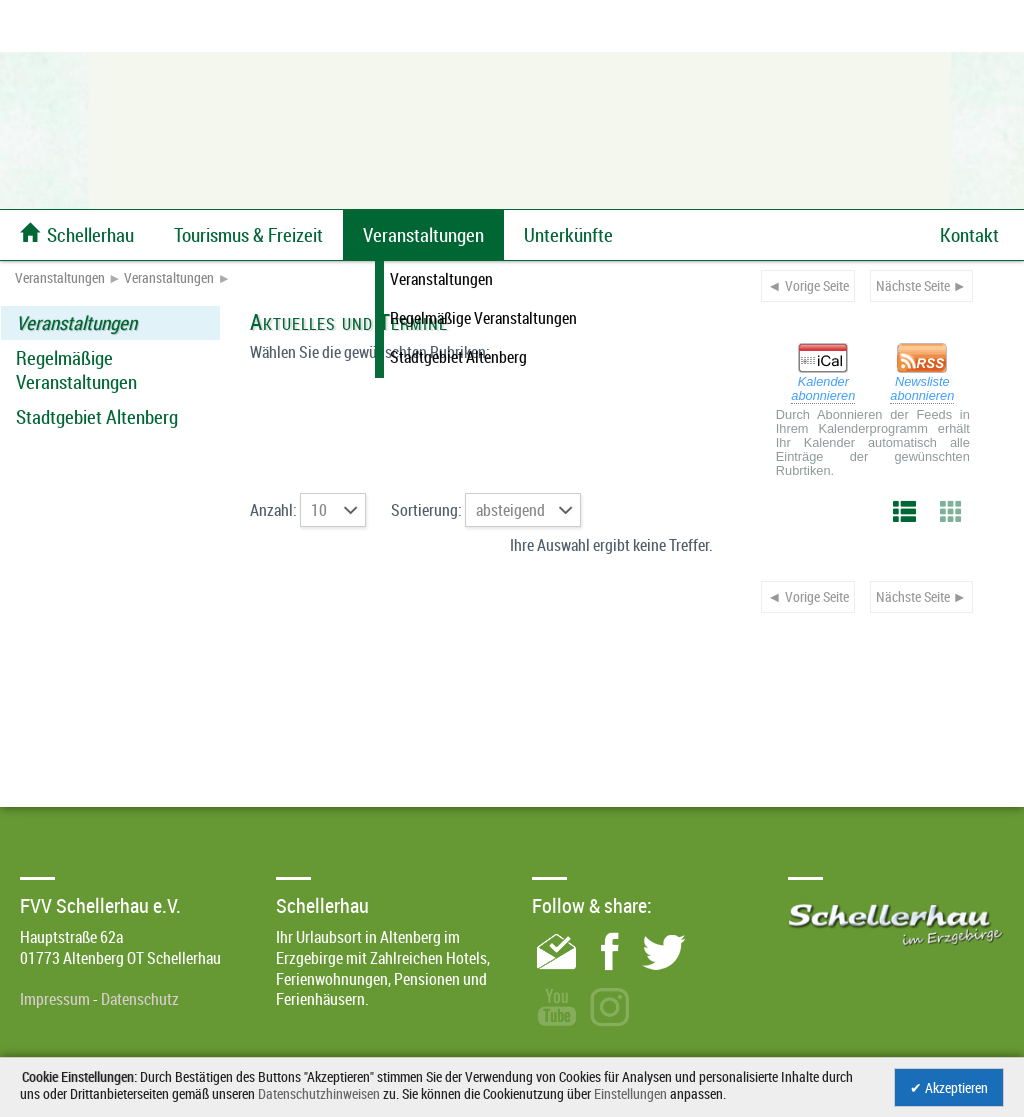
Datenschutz (140, 999)
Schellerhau (77, 235)
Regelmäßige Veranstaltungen (76, 370)
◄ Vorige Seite (807, 285)
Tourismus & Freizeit (248, 235)
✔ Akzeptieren (949, 1087)
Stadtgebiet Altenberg (97, 417)
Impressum (55, 999)
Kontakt (969, 235)
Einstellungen (630, 1093)
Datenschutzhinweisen (319, 1093)
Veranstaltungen (60, 278)
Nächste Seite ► (921, 285)
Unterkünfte (568, 235)
